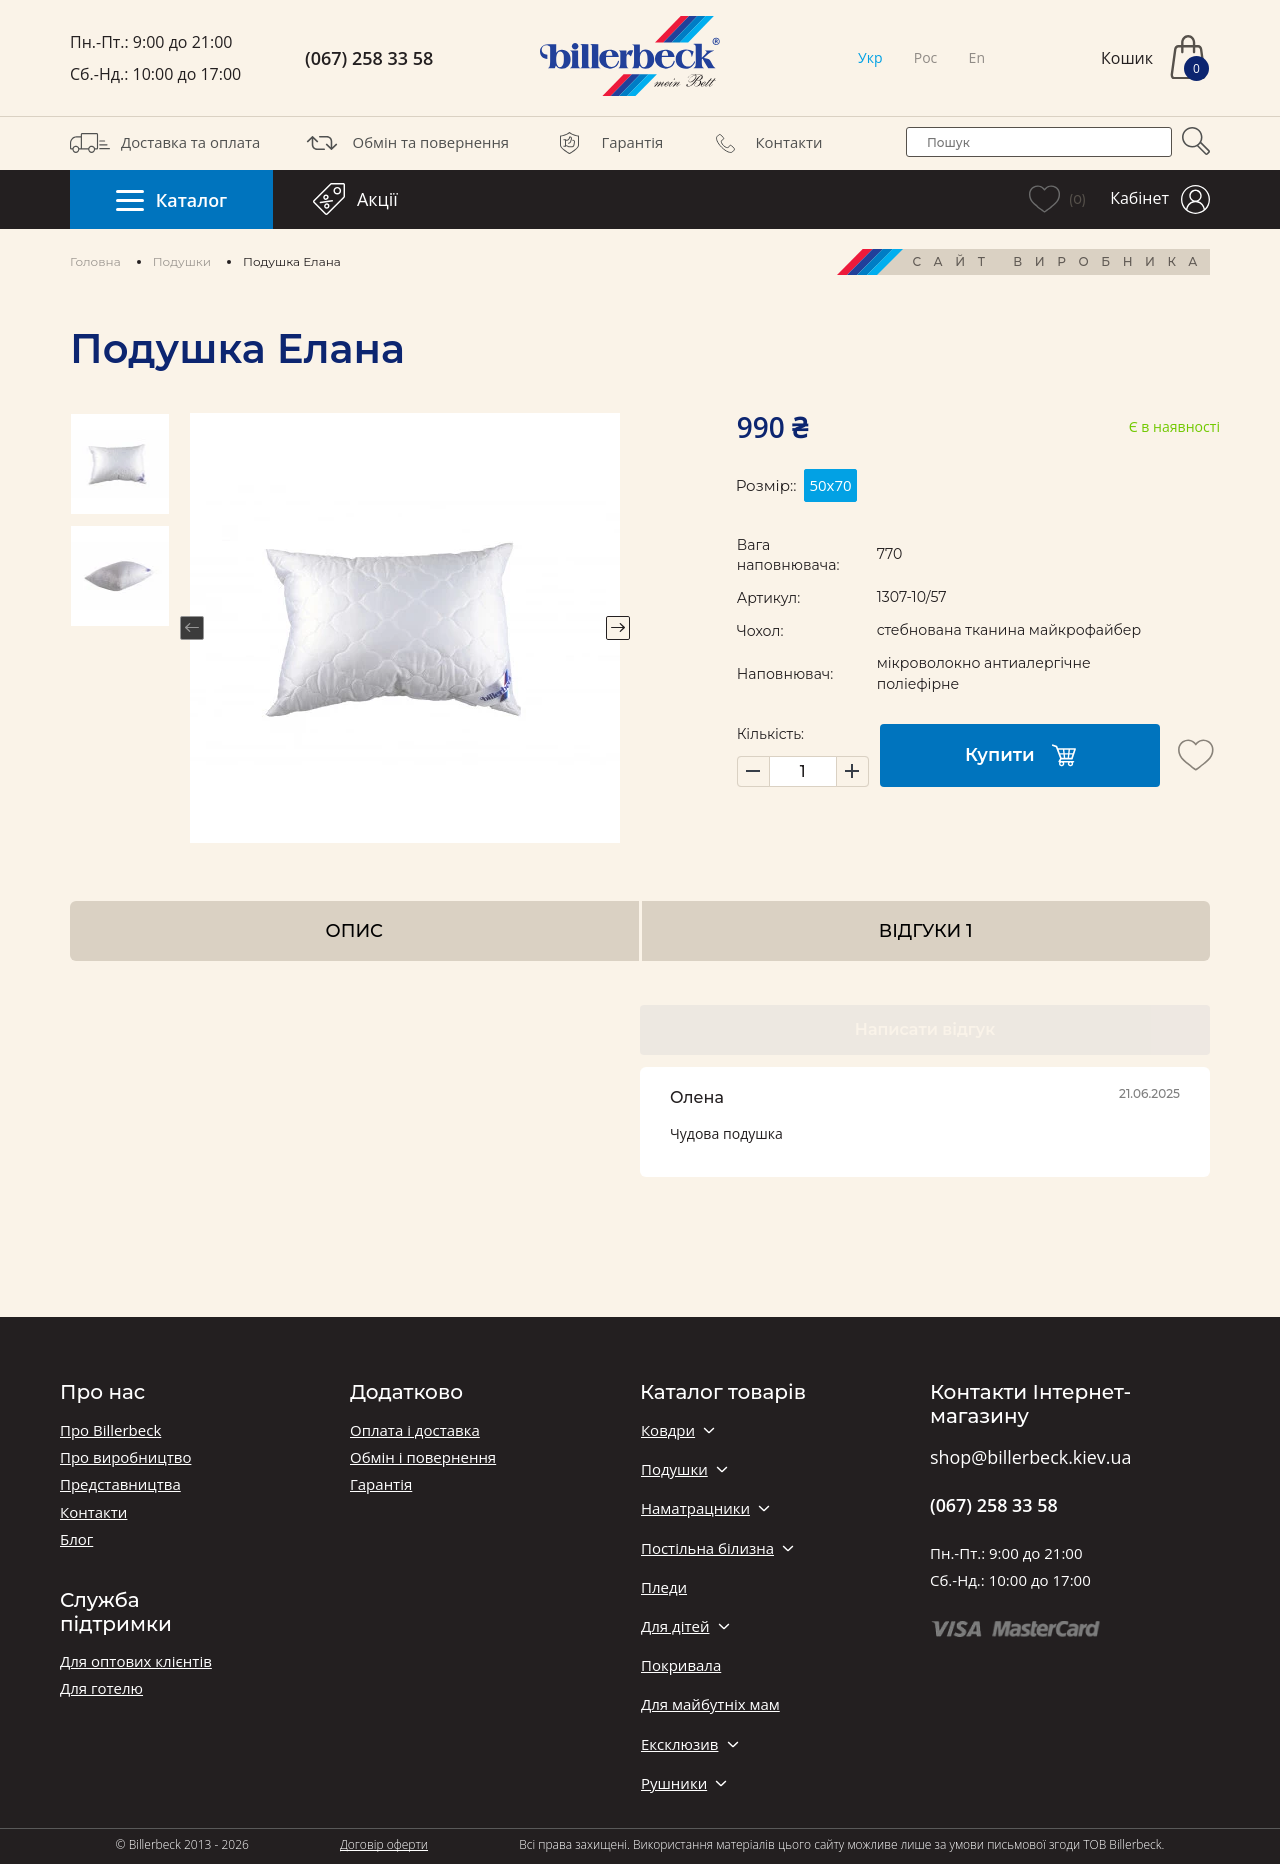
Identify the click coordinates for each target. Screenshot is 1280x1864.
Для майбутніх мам (710, 1704)
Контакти (764, 143)
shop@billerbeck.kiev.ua (1030, 1458)
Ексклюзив (679, 1744)
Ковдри (668, 1430)
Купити (1020, 755)
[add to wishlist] (1196, 755)
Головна (95, 261)
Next (618, 628)
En (977, 57)
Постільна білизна (707, 1548)
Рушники (674, 1783)
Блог (76, 1539)
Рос (926, 57)
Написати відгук (925, 1029)
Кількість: (770, 734)
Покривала (681, 1665)
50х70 (830, 485)
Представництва (120, 1484)
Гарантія (606, 143)
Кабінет (1160, 199)
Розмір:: (766, 485)
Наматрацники (695, 1508)
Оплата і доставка (415, 1430)
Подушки (182, 261)
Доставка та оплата (165, 143)
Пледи (664, 1587)
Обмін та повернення (406, 143)
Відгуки (926, 930)
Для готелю (101, 1688)
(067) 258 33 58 (369, 58)
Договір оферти (384, 1844)
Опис (354, 930)
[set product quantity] (803, 771)
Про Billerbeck (110, 1430)
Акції (355, 199)
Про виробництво (125, 1457)
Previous (192, 628)
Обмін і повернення (423, 1457)
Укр (870, 57)
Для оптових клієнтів (136, 1661)
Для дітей (675, 1626)
